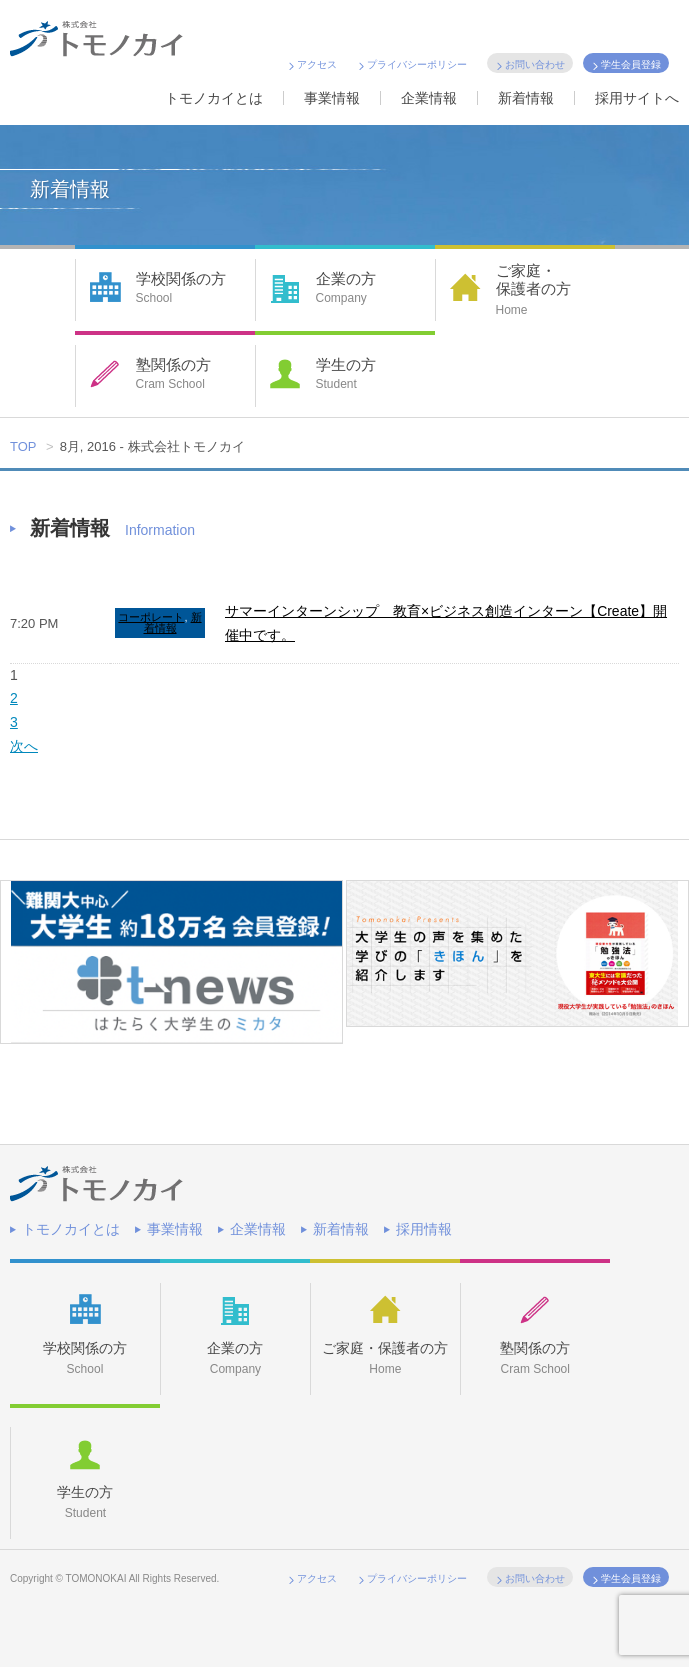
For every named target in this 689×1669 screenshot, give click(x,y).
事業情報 (332, 98)
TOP (23, 446)
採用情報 (424, 1229)
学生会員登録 (631, 64)
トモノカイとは (214, 98)
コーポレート (151, 617)
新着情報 (526, 98)
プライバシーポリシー (417, 64)
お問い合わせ (535, 64)
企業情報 (429, 98)
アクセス (317, 64)
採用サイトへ (637, 98)
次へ (24, 746)
